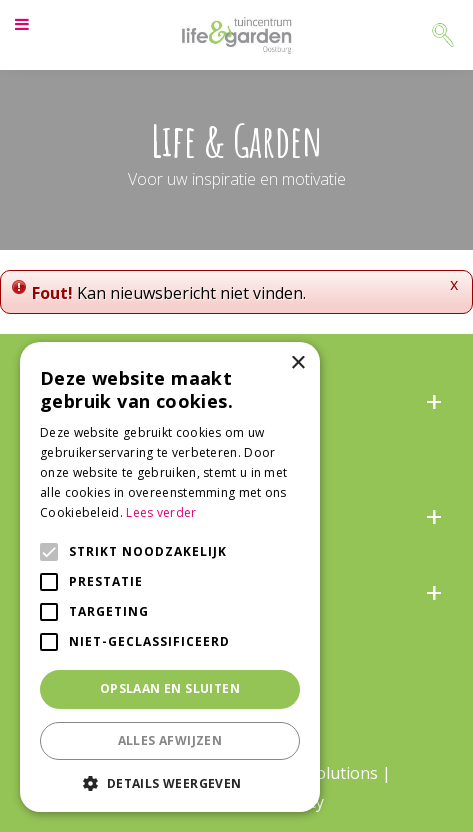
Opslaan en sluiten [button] (170, 688)
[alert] (170, 577)
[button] (170, 782)
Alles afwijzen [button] (170, 740)
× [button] (297, 363)
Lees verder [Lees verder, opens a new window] (161, 512)
